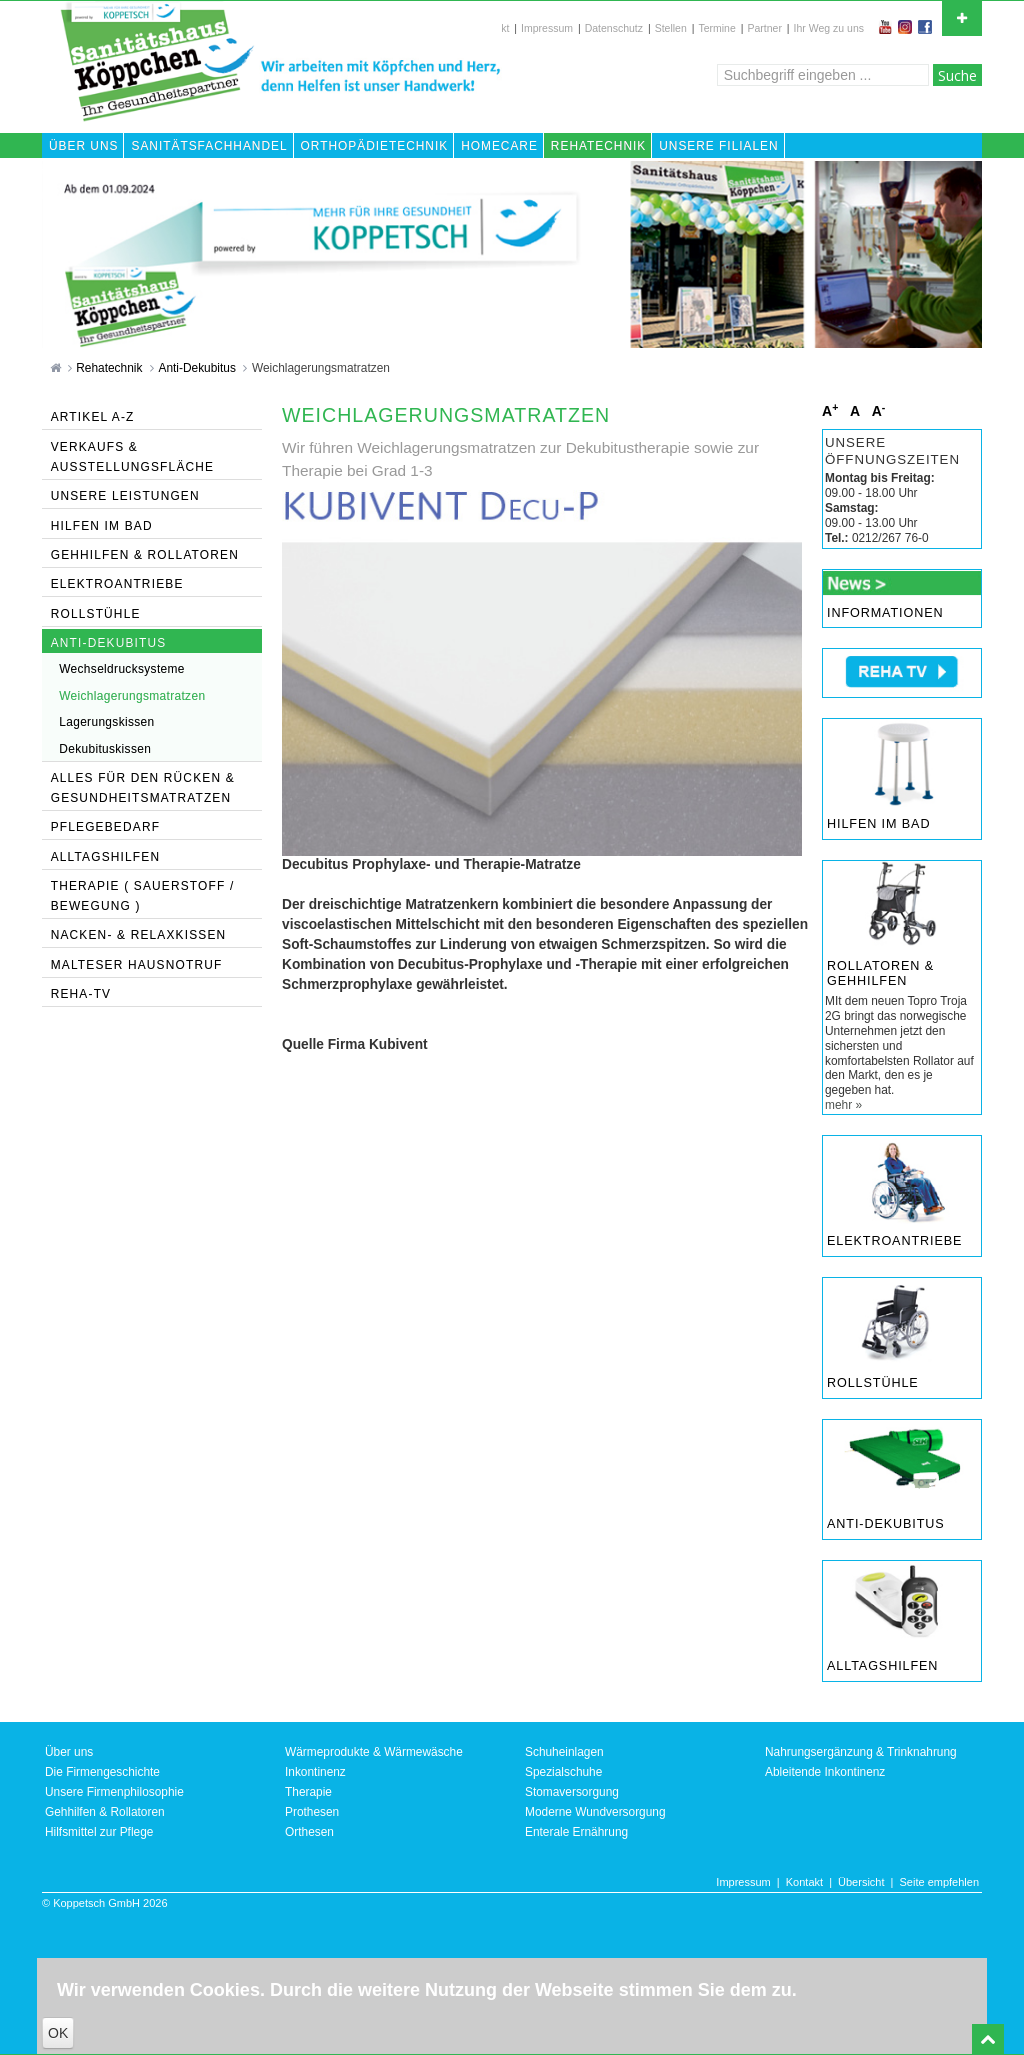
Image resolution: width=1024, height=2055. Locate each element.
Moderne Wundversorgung (595, 1812)
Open (962, 16)
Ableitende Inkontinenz (825, 1772)
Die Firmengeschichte (102, 1772)
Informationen (885, 613)
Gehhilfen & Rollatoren (105, 1812)
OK (58, 2033)
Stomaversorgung (572, 1792)
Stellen (671, 28)
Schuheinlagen (564, 1752)
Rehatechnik (110, 368)
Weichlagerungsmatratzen (321, 368)
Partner (764, 28)
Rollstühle (873, 1383)
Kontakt (804, 1882)
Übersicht (861, 1882)
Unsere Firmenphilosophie (114, 1792)
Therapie (308, 1792)
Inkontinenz (315, 1772)
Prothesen (312, 1812)
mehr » (843, 1105)
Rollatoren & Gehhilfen (880, 974)
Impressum (547, 28)
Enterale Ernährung (576, 1832)
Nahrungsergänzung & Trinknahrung (861, 1752)
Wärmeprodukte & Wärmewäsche (374, 1752)
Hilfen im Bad (878, 824)
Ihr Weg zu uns (829, 28)
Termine (716, 28)
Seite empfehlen (940, 1882)
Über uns (69, 1752)
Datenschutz (614, 28)
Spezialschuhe (563, 1772)
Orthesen (309, 1832)
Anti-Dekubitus (199, 368)
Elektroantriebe (894, 1241)
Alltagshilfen (882, 1666)
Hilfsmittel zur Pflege (99, 1832)
